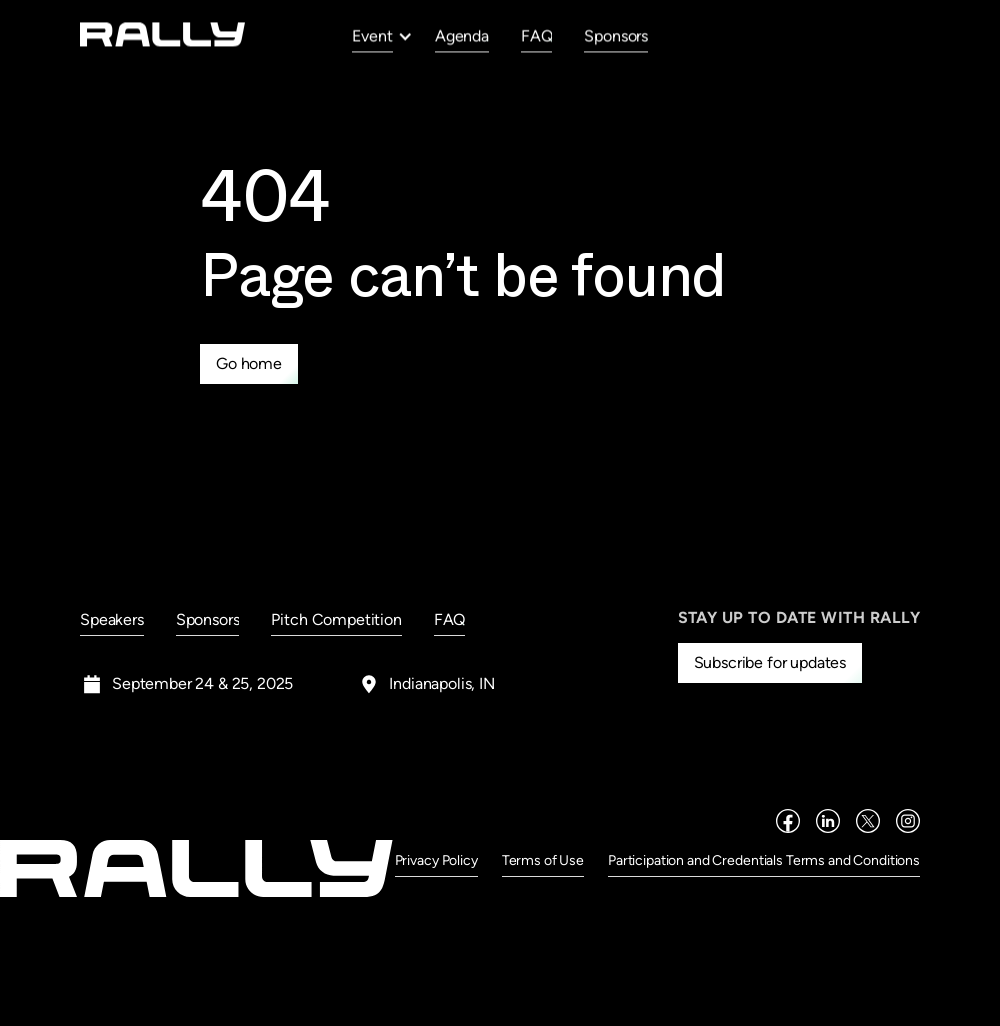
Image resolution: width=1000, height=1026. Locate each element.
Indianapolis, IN (441, 683)
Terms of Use (543, 860)
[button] (382, 36)
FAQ (537, 35)
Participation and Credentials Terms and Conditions (764, 860)
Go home (249, 363)
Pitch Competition (336, 619)
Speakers (112, 619)
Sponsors (616, 35)
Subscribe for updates (770, 662)
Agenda (462, 35)
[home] (163, 34)
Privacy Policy (436, 860)
